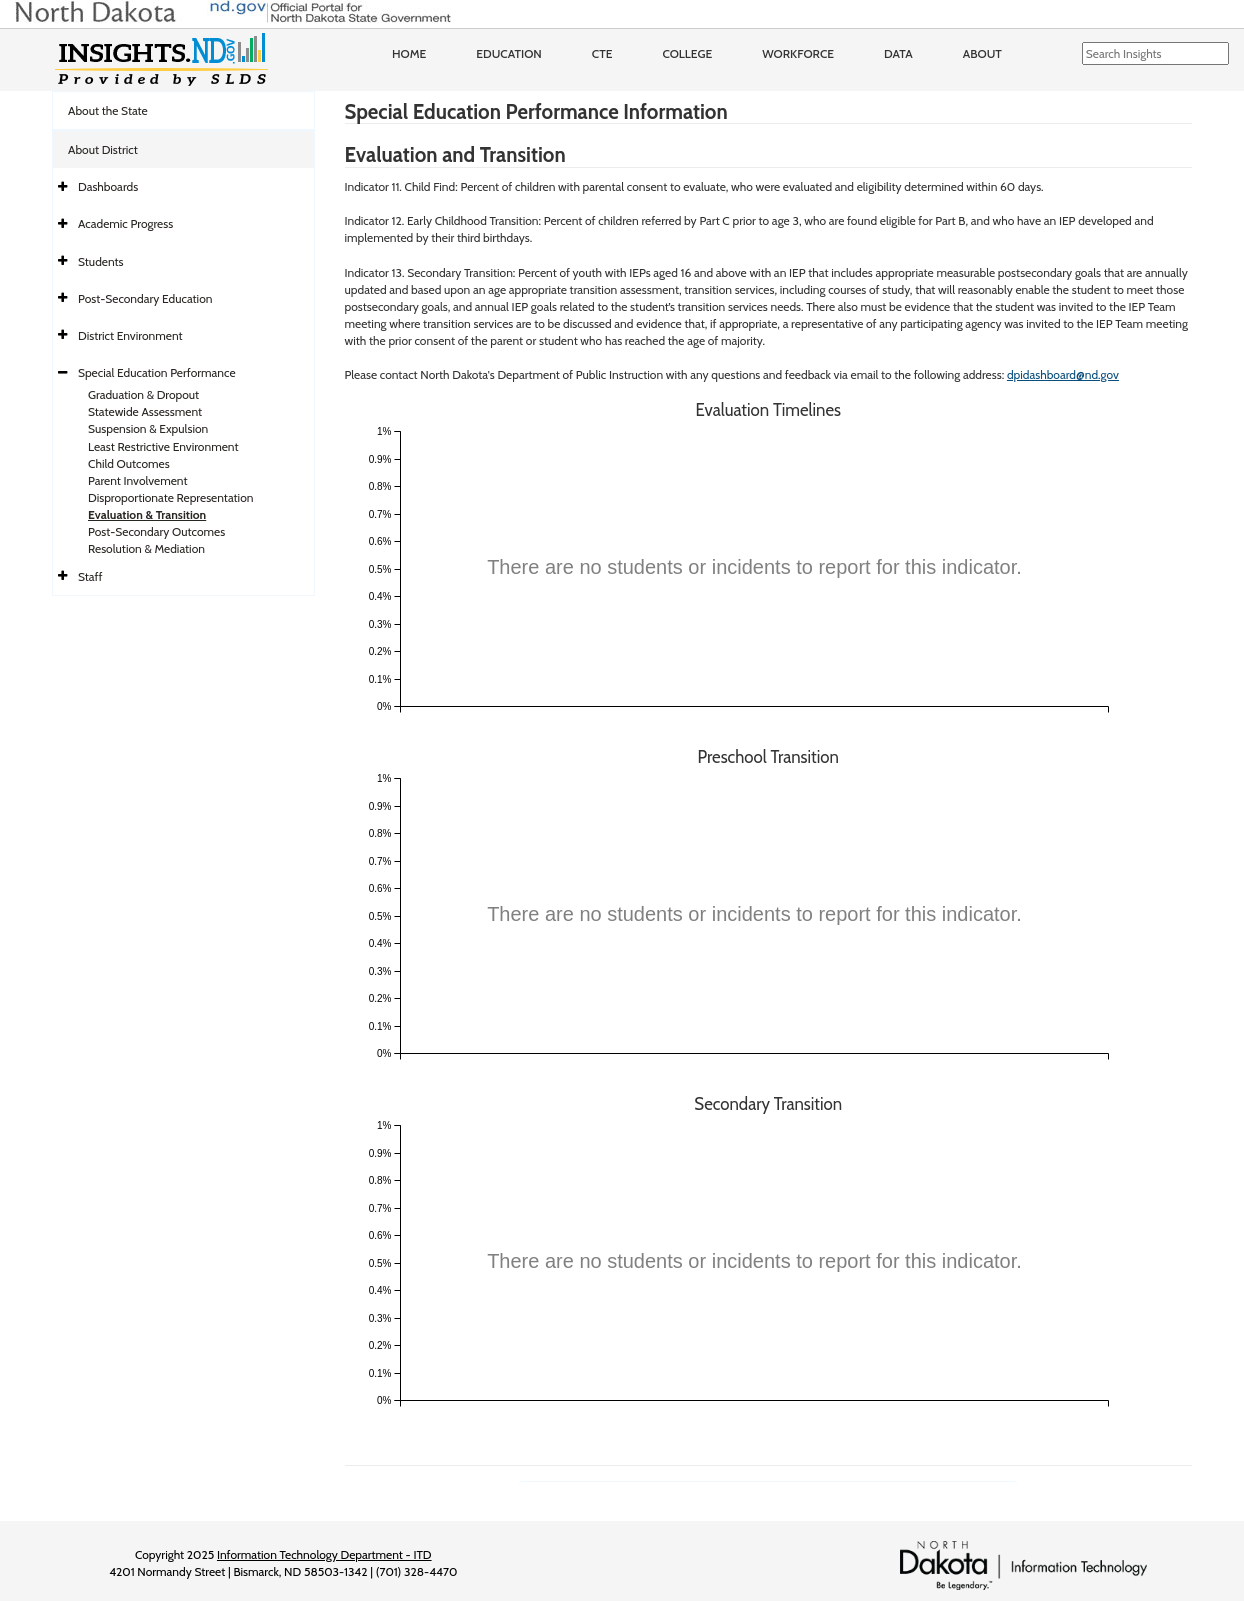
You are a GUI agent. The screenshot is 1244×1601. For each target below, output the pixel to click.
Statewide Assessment (145, 411)
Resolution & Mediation (146, 548)
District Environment (130, 335)
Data (898, 53)
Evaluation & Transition (147, 514)
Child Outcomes (129, 463)
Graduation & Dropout (143, 394)
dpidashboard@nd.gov (1063, 374)
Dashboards (108, 186)
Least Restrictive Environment (163, 446)
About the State (108, 110)
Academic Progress (125, 223)
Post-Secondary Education (145, 298)
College (687, 53)
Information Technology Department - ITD (324, 1554)
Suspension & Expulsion (148, 428)
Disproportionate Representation (170, 497)
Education (509, 53)
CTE (602, 53)
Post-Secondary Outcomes (156, 531)
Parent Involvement (138, 480)
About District (103, 149)
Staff (90, 576)
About (982, 53)
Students (101, 261)
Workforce (798, 53)
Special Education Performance (157, 372)
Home (409, 53)
